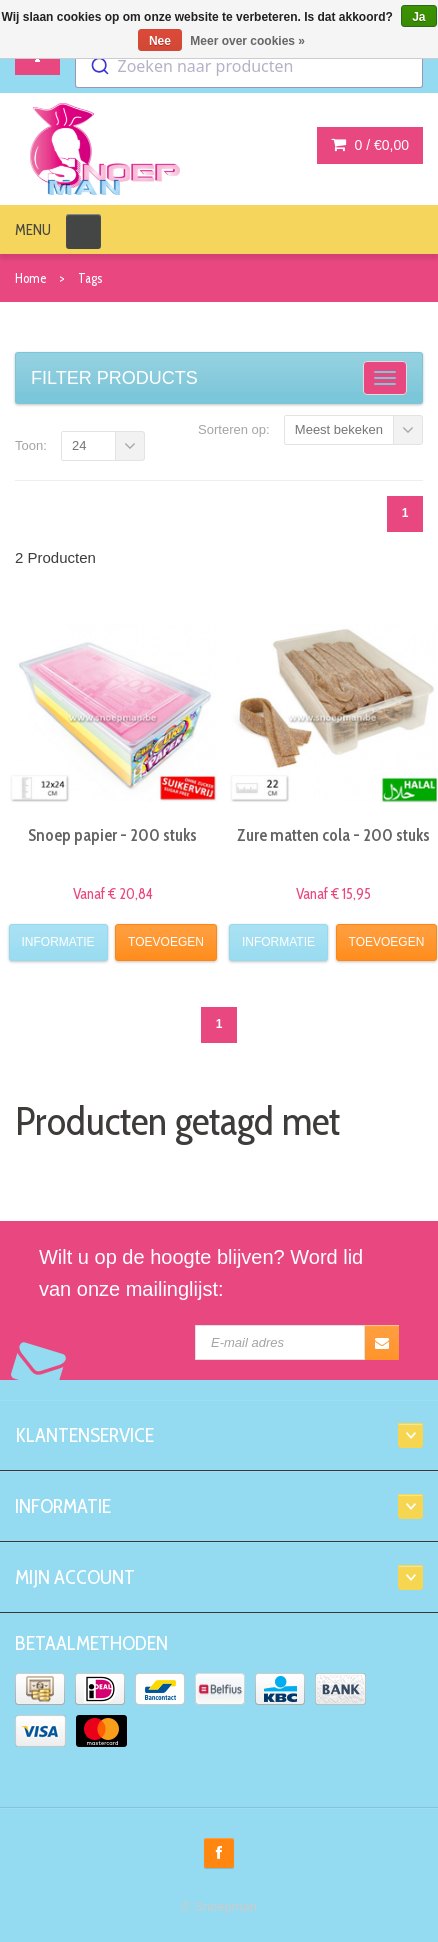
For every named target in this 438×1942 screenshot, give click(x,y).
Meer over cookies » (247, 41)
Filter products (114, 378)
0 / (370, 145)
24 (79, 445)
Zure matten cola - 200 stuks (333, 835)
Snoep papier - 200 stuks (112, 835)
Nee (160, 41)
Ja (418, 17)
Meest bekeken (339, 429)
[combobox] (249, 66)
